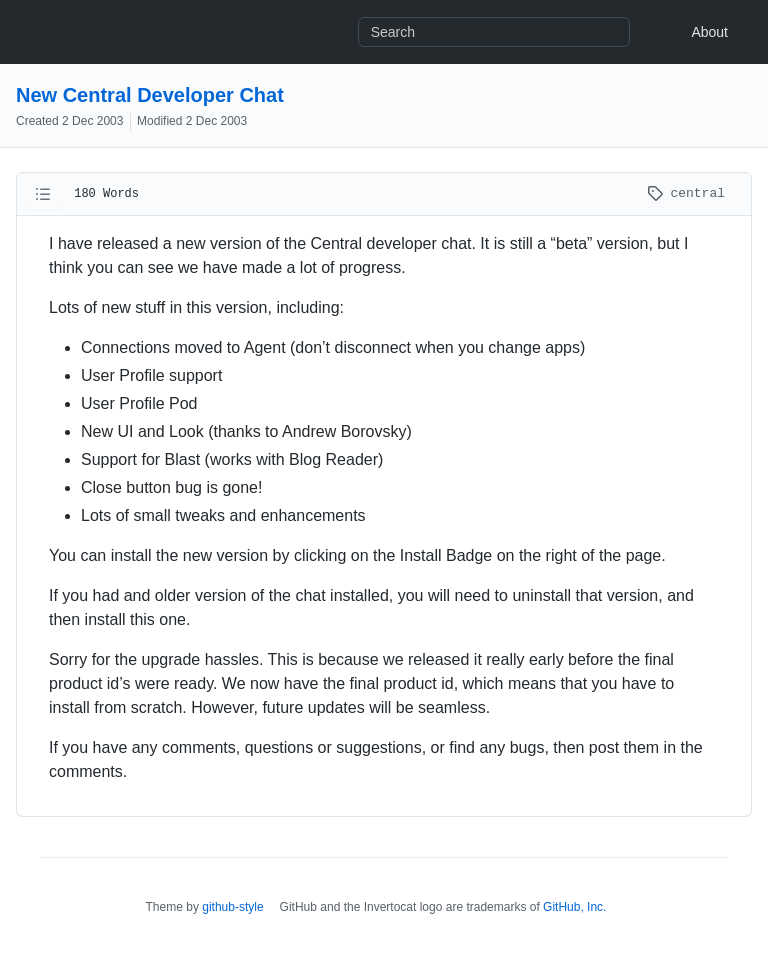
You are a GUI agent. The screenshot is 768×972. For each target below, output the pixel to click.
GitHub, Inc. (574, 907)
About (709, 32)
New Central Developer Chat (150, 95)
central (686, 193)
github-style (232, 907)
